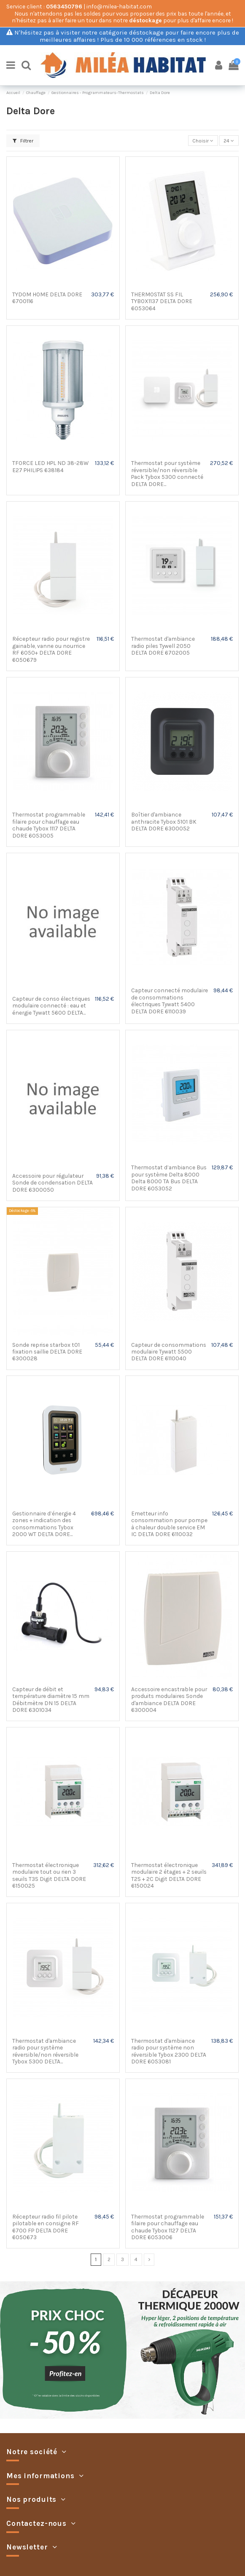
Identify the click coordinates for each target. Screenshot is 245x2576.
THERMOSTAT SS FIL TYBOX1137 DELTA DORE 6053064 (161, 301)
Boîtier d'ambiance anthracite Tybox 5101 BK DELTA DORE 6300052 (164, 821)
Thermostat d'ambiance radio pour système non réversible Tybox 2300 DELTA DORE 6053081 (168, 2051)
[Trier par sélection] (203, 140)
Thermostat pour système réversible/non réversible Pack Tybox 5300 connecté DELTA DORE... (167, 473)
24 (228, 141)
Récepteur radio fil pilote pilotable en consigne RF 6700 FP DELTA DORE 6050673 (45, 2226)
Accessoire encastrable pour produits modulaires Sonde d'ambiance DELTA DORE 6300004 (169, 1699)
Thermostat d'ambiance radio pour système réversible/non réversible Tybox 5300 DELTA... (45, 2051)
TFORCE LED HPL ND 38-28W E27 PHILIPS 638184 (50, 466)
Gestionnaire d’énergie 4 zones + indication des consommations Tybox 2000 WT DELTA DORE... (44, 1523)
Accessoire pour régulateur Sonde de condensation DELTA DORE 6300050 (52, 1182)
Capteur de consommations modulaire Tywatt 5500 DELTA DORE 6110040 (168, 1351)
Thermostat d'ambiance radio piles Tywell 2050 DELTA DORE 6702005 (163, 645)
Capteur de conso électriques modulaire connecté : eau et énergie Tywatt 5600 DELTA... (51, 1005)
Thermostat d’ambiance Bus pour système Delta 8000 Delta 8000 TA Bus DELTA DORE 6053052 (169, 1177)
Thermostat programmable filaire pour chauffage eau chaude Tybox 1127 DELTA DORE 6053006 (167, 2226)
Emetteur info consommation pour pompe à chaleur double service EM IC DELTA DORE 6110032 (169, 1523)
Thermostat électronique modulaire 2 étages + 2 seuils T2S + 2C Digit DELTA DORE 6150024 (169, 1875)
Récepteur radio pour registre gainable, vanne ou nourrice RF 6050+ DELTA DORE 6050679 (51, 649)
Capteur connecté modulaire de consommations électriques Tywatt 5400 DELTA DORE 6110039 (169, 1000)
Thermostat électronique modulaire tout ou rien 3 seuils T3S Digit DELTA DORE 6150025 (49, 1875)
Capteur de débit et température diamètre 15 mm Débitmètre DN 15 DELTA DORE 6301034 (50, 1699)
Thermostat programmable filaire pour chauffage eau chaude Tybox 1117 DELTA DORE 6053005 (48, 824)
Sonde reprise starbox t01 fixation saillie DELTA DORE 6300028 (47, 1351)
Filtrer (23, 141)
